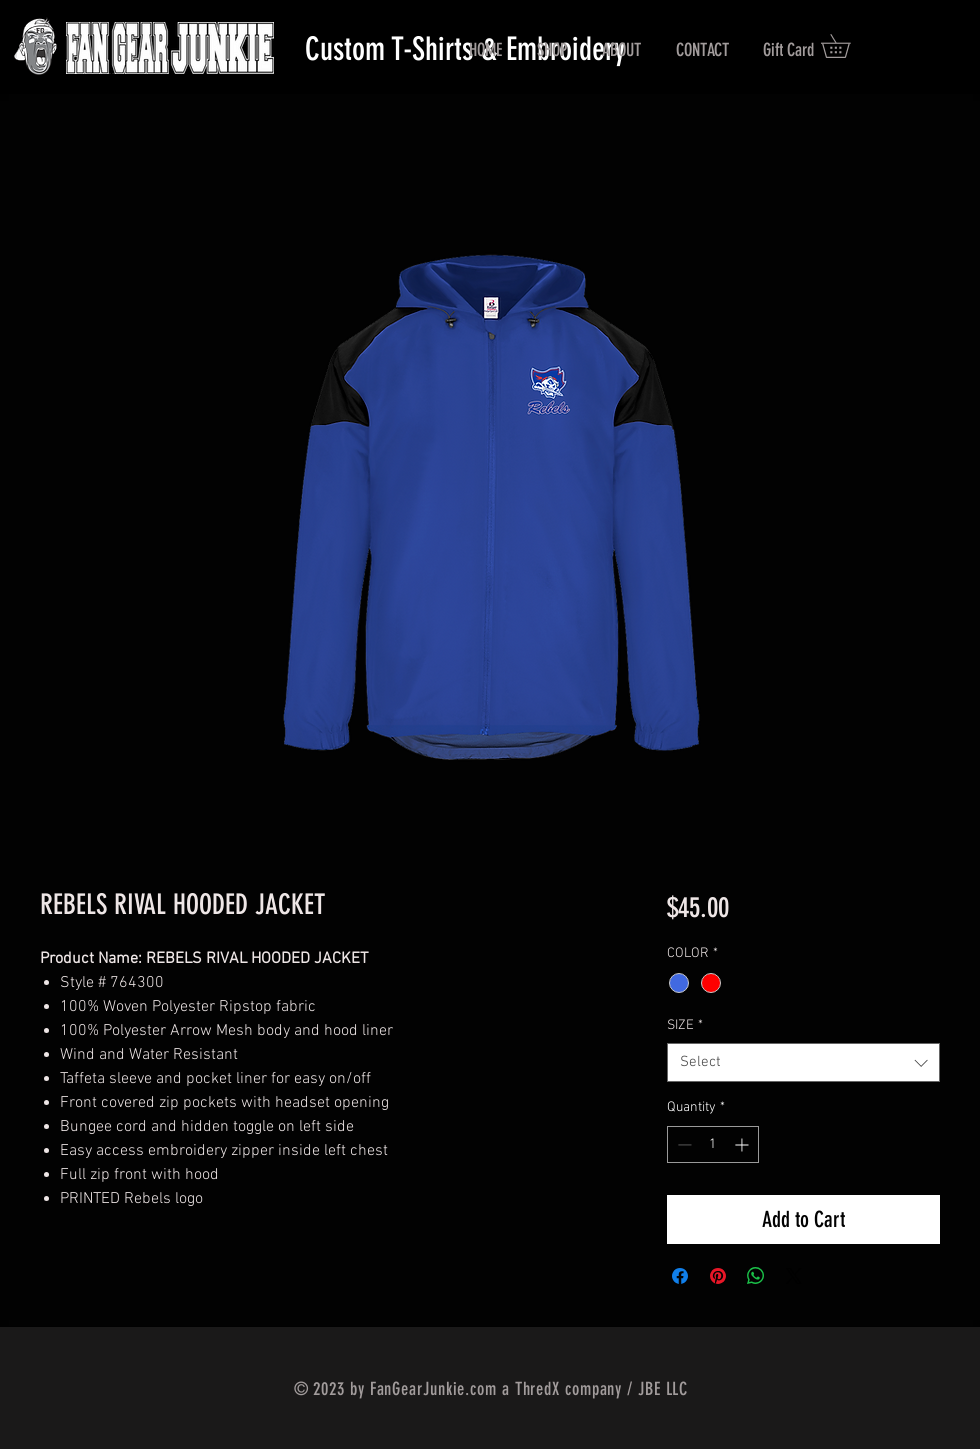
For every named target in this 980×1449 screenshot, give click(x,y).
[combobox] (803, 1062)
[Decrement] (682, 1144)
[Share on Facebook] (680, 1276)
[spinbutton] (713, 1144)
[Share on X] (794, 1276)
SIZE (685, 1025)
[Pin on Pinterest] (718, 1276)
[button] (847, 46)
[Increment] (743, 1144)
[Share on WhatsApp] (756, 1276)
